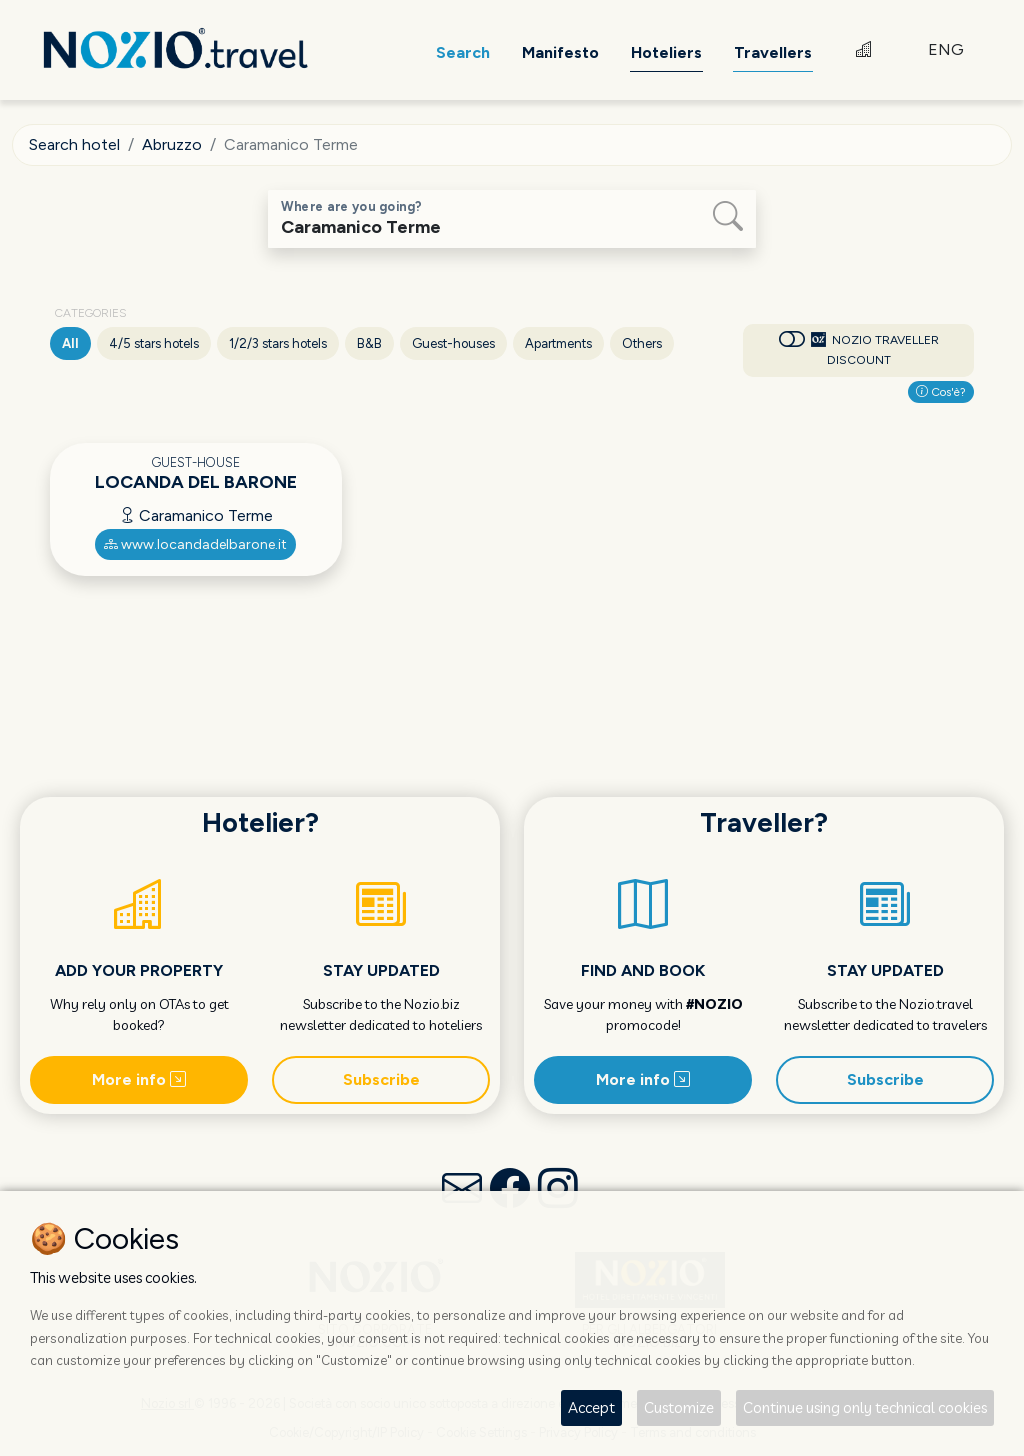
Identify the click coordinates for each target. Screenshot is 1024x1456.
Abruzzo (172, 144)
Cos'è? (941, 392)
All (70, 343)
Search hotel (74, 144)
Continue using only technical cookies (865, 1407)
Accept (591, 1407)
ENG (946, 49)
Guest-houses (453, 343)
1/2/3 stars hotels (278, 343)
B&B (369, 343)
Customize (679, 1407)
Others (642, 343)
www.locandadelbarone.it (195, 544)
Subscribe (381, 1079)
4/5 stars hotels (154, 343)
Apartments (558, 343)
